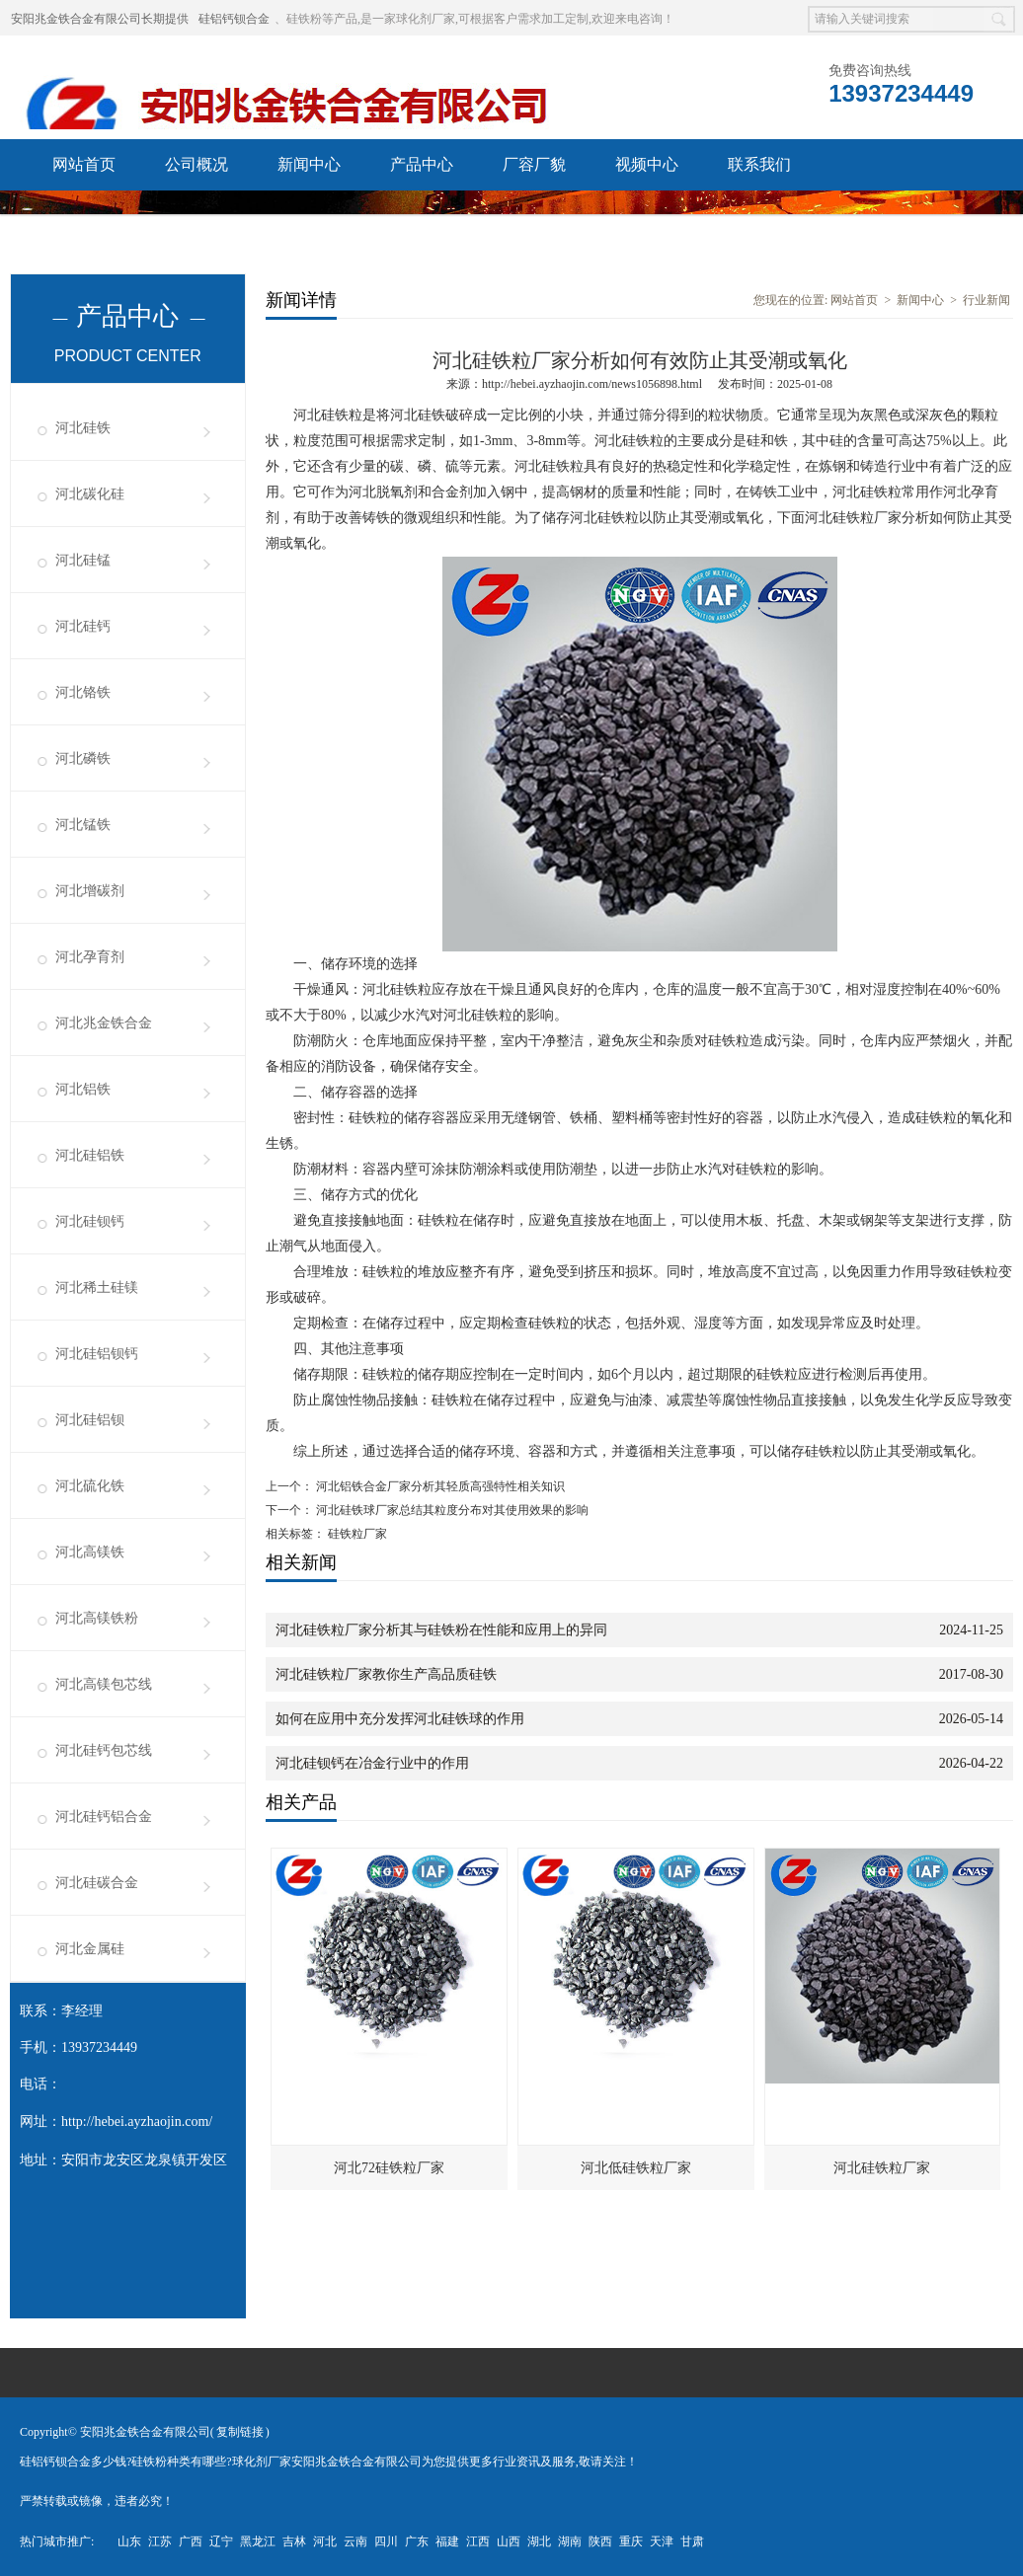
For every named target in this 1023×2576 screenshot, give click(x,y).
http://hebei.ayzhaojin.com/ (136, 2121)
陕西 (600, 2541)
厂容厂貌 (534, 164)
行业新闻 (986, 300)
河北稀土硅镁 (96, 1287)
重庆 (631, 2541)
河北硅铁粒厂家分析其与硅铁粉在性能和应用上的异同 (441, 1630)
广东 (417, 2541)
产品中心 (421, 164)
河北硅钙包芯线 (103, 1750)
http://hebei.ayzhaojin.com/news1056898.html (592, 384)
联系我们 (759, 164)
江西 (478, 2541)
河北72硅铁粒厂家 (389, 2167)
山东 (129, 2541)
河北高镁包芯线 (103, 1684)
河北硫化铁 (89, 1485)
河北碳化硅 (89, 494)
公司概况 (196, 164)
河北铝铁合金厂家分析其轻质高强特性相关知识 (439, 1486)
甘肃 (692, 2541)
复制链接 (240, 2432)
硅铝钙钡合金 (234, 19)
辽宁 (221, 2541)
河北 (325, 2541)
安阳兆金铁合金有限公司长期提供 (100, 19)
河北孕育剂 (89, 956)
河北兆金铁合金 (103, 1023)
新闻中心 (309, 164)
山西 (508, 2541)
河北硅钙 (83, 626)
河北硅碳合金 (96, 1882)
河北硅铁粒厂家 (881, 2167)
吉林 (294, 2541)
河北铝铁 (83, 1089)
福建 (447, 2541)
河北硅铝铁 (89, 1155)
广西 (190, 2541)
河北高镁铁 (89, 1552)
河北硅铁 (83, 427)
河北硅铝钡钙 (96, 1353)
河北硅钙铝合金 (103, 1816)
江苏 (160, 2541)
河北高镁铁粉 (96, 1618)
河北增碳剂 (89, 890)
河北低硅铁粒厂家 (636, 2167)
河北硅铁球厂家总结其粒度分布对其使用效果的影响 (451, 1510)
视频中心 (646, 164)
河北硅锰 (83, 560)
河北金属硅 (89, 1948)
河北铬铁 (83, 692)
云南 (355, 2541)
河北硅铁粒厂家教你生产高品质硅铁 (386, 1674)
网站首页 (84, 164)
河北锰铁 (83, 824)
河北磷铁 (83, 758)
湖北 (539, 2541)
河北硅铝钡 (89, 1419)
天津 (661, 2541)
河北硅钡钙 (89, 1221)
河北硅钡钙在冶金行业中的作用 (372, 1763)
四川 (386, 2541)
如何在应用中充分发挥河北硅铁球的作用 (399, 1718)
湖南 (570, 2541)
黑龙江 (257, 2541)
